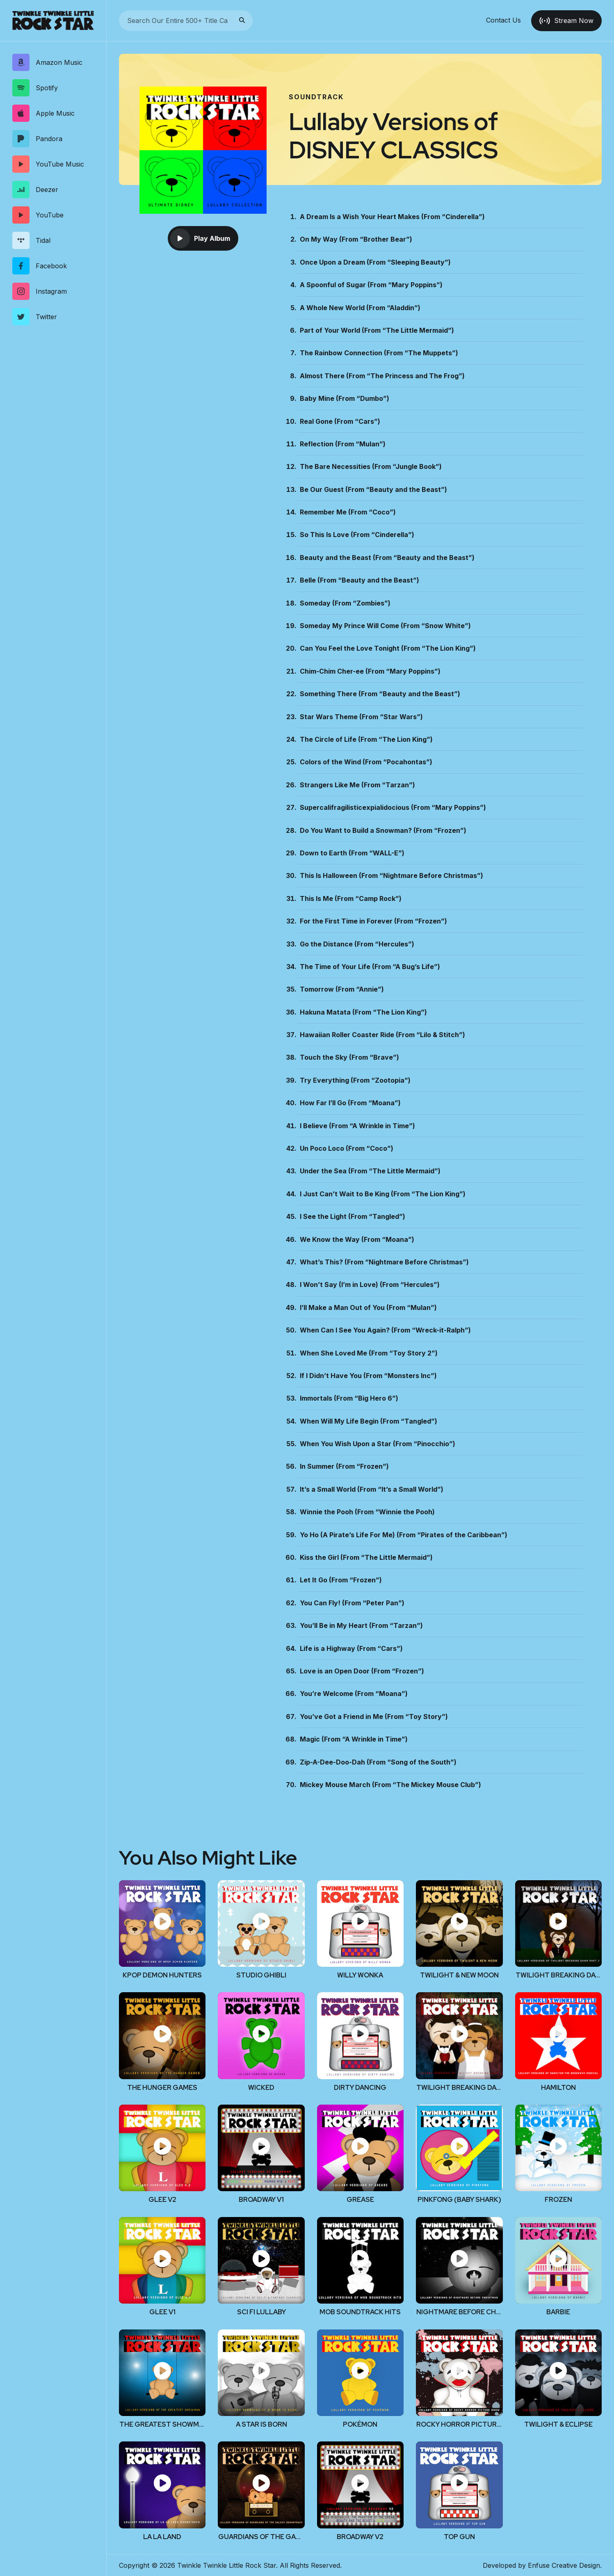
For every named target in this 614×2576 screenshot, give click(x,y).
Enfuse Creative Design (564, 2565)
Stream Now (566, 20)
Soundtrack (316, 97)
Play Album (200, 238)
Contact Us (503, 20)
